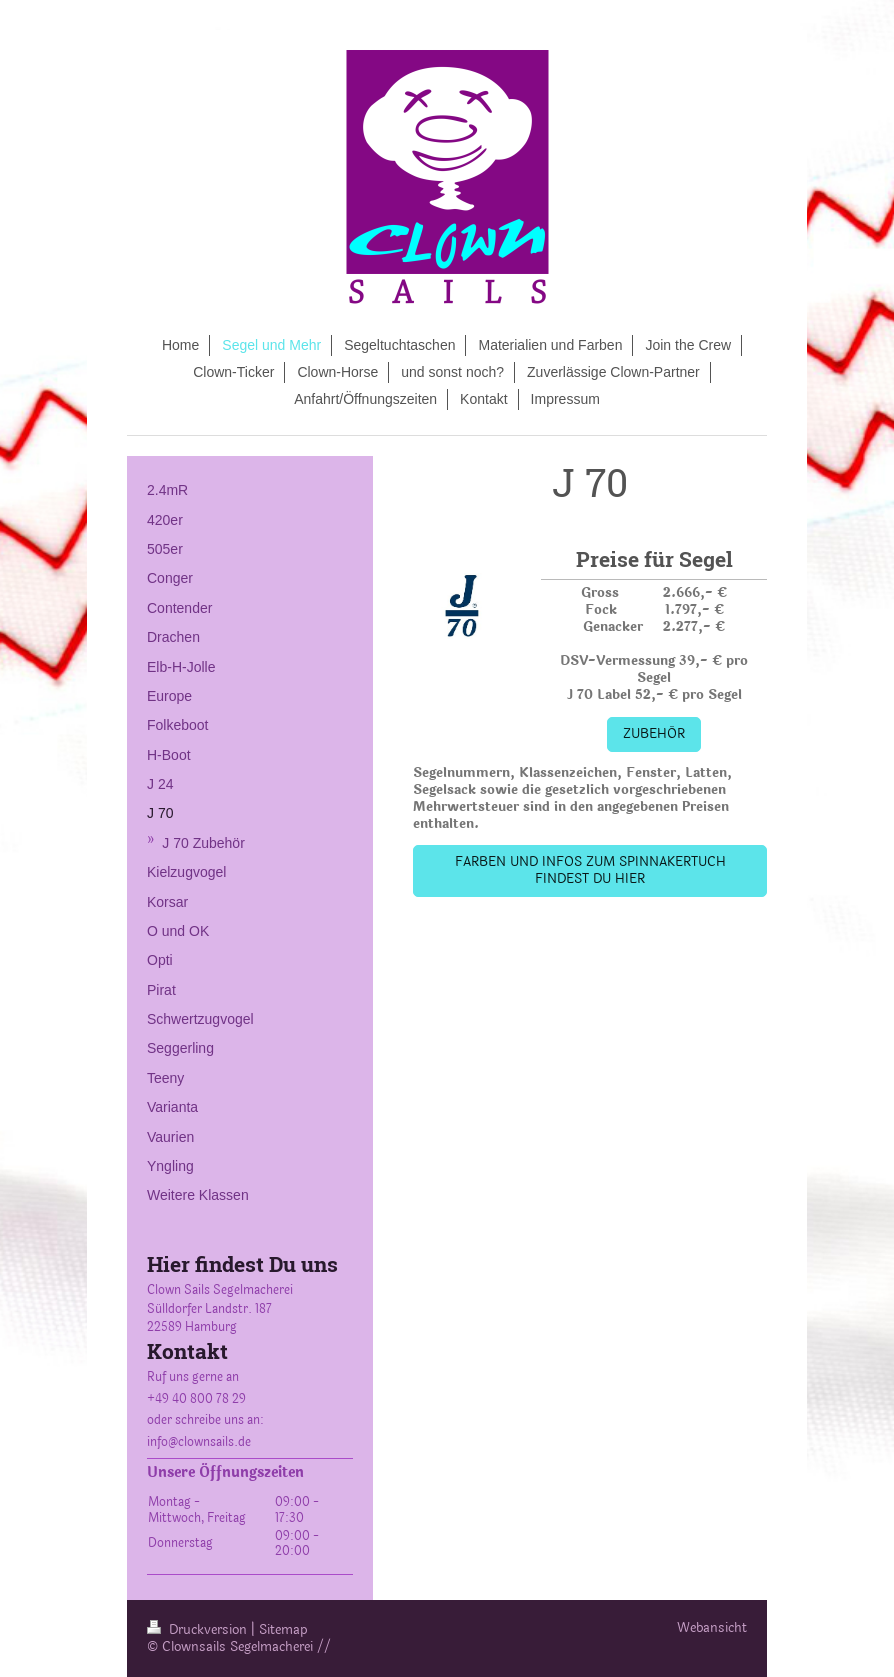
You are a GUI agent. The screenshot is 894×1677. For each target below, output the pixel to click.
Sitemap (283, 1630)
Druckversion (199, 1630)
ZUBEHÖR (654, 734)
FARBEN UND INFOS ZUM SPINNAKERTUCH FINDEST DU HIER (590, 870)
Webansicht (712, 1628)
